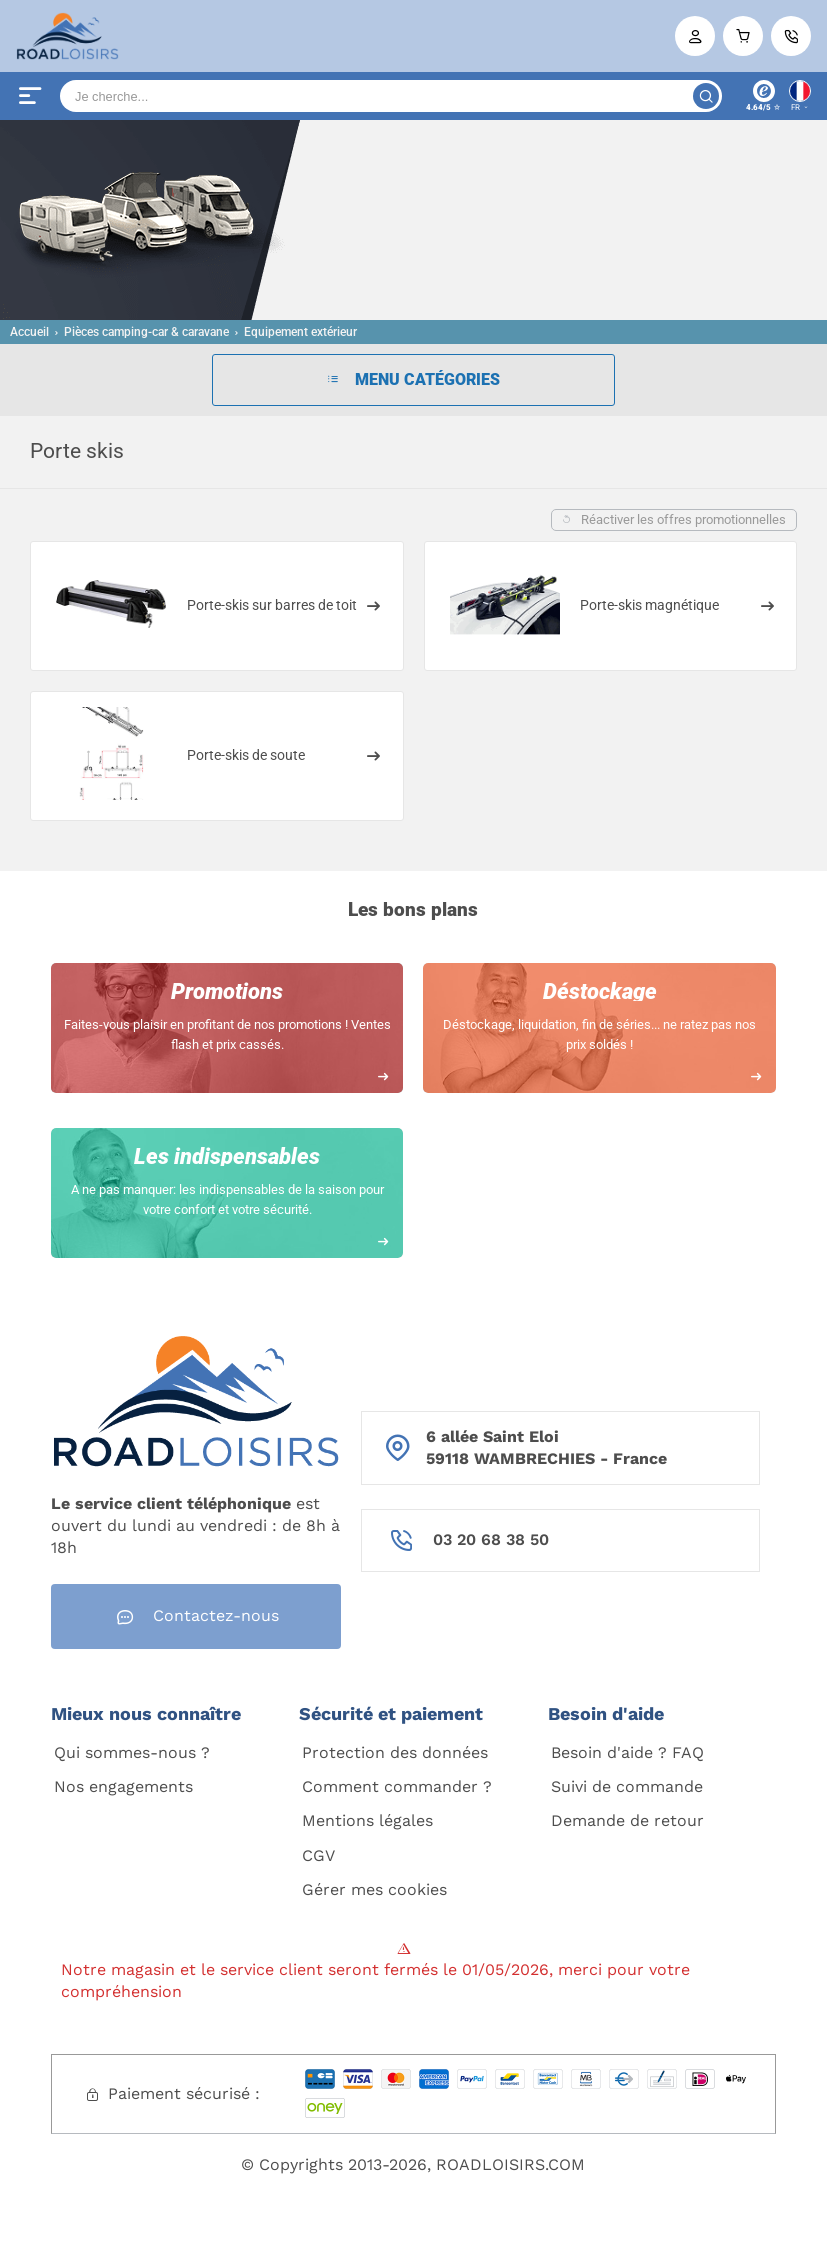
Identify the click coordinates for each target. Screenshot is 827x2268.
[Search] (391, 96)
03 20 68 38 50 (491, 1539)
